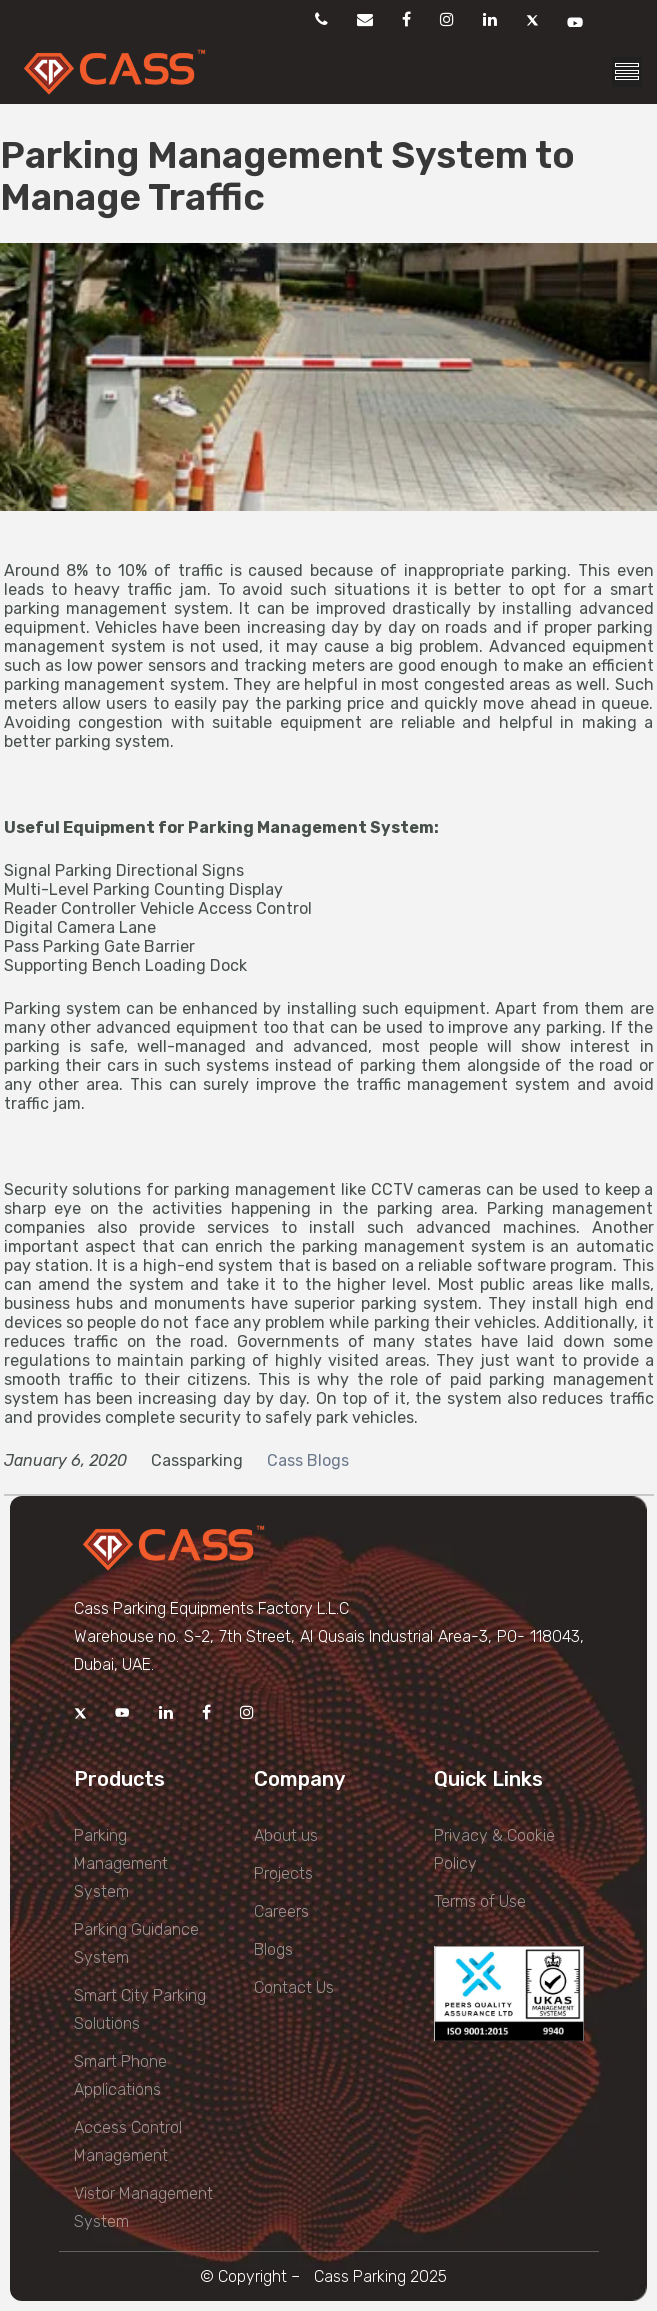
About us (286, 1835)
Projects (283, 1873)
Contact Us (294, 1987)
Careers (281, 1911)
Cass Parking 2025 (380, 2276)
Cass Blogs (308, 1460)
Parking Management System (121, 1863)
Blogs (273, 1949)
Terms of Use (480, 1901)
